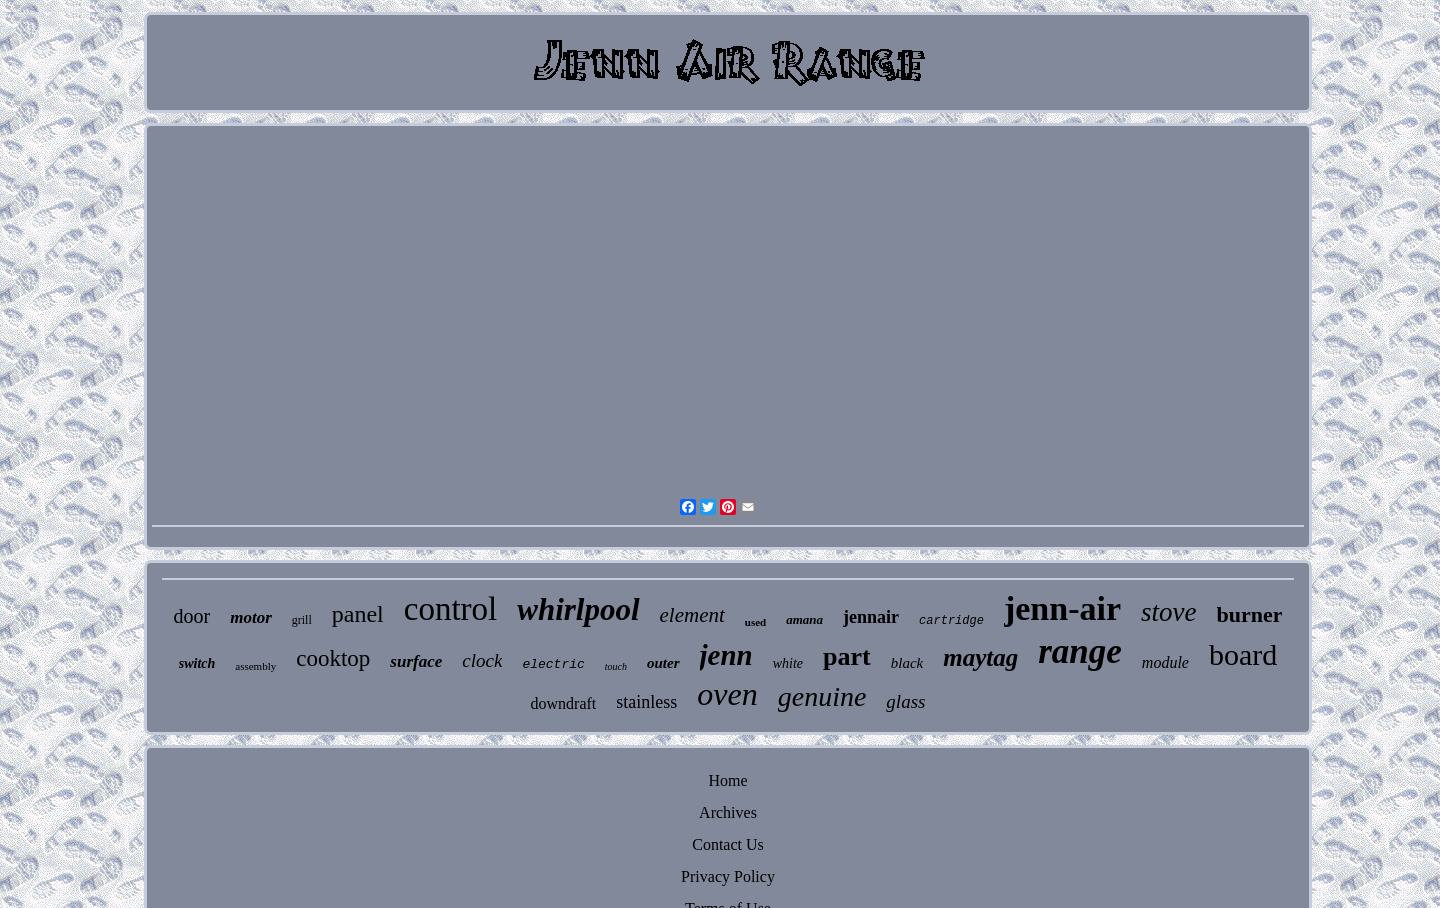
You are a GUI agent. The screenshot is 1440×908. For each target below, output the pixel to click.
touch (616, 666)
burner (1249, 614)
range (1080, 651)
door (192, 616)
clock (482, 660)
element (692, 615)
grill (302, 620)
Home (727, 780)
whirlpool (578, 609)
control (450, 609)
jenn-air (1062, 608)
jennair (871, 617)
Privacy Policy (728, 876)
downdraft (564, 703)
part (847, 656)
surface (416, 661)
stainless (646, 702)
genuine (822, 696)
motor (251, 617)
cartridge (951, 621)
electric (553, 664)
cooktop (333, 658)
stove (1168, 612)
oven (727, 694)
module (1165, 662)
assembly (255, 666)
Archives (728, 812)
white (788, 663)
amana (804, 619)
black (907, 663)
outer (663, 663)
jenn (726, 655)
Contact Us (728, 844)
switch (197, 663)
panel (358, 614)
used (755, 622)
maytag (980, 657)
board (1243, 654)
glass (905, 701)
